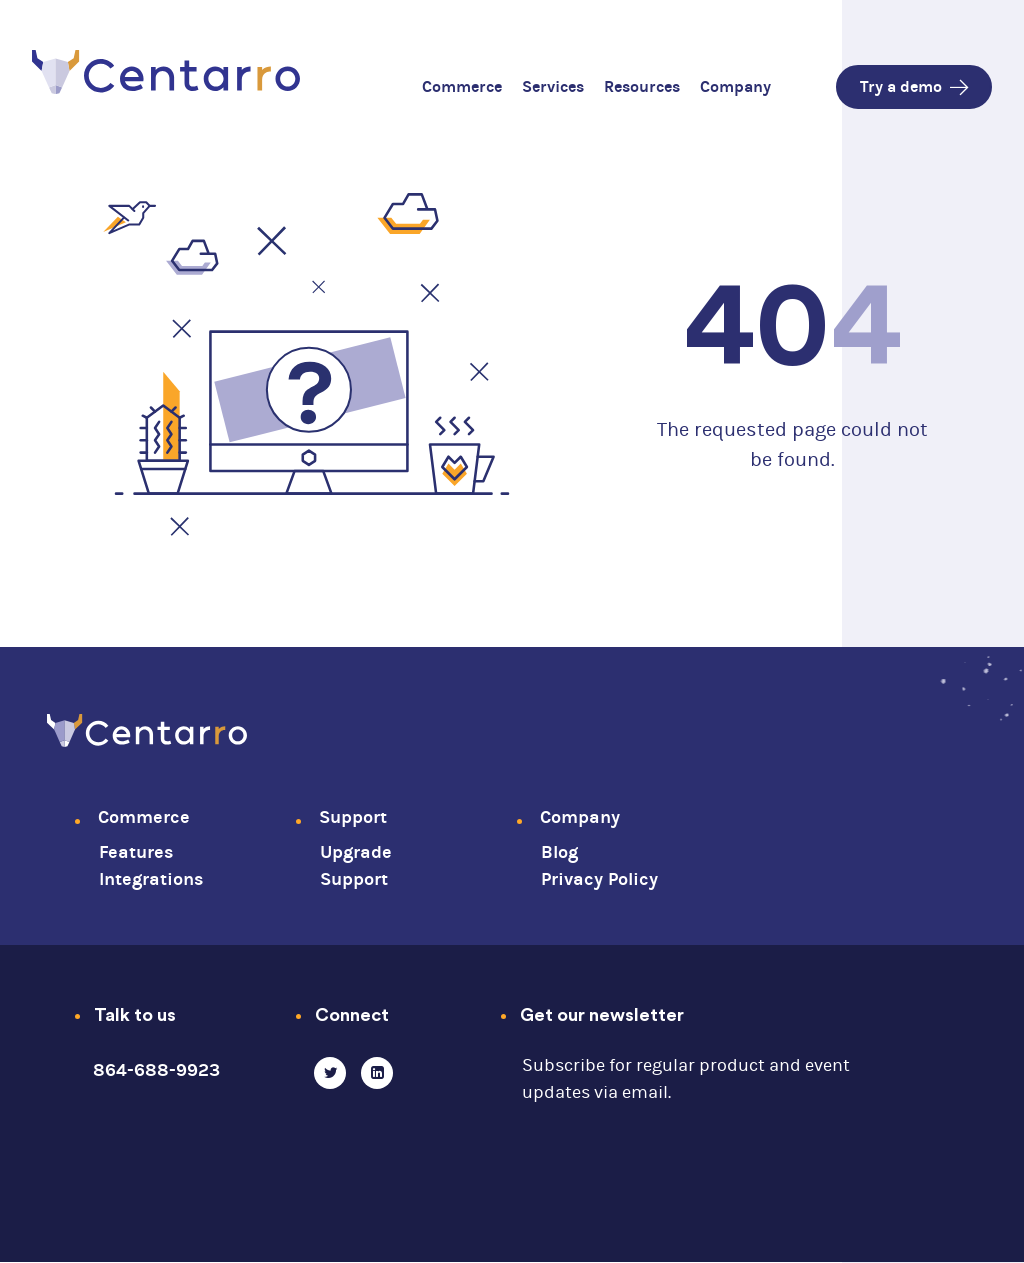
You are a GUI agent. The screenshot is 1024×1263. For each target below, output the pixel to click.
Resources (642, 86)
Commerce (462, 86)
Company (735, 86)
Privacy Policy (599, 879)
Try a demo (914, 86)
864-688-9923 (156, 1070)
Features (136, 852)
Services (553, 86)
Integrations (151, 879)
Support (353, 817)
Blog (559, 852)
